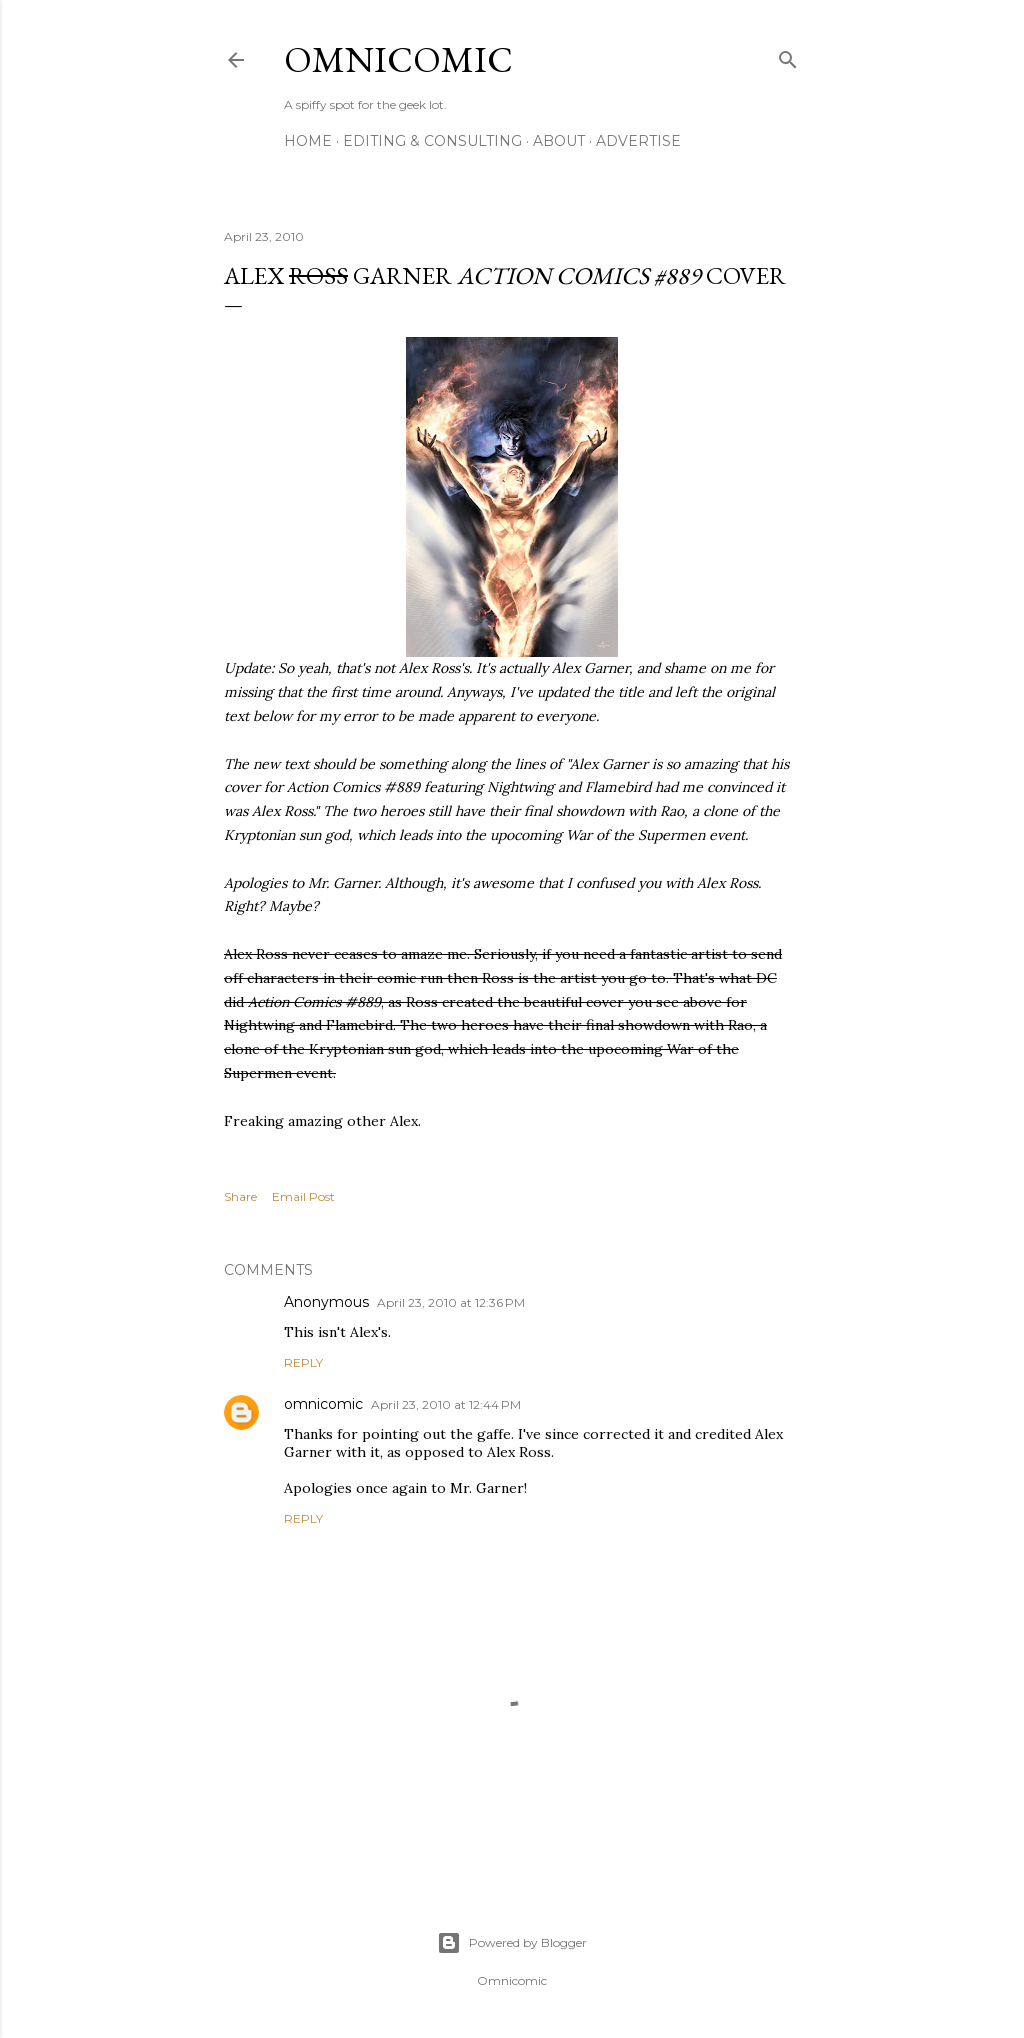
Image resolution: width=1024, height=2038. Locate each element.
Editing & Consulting (432, 141)
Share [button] (240, 1196)
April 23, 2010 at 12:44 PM (446, 1404)
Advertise (638, 141)
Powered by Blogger (512, 1943)
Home (308, 141)
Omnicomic (398, 59)
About (559, 141)
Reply (303, 1362)
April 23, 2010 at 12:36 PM (451, 1302)
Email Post (303, 1196)
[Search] (788, 55)
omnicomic (323, 1404)
